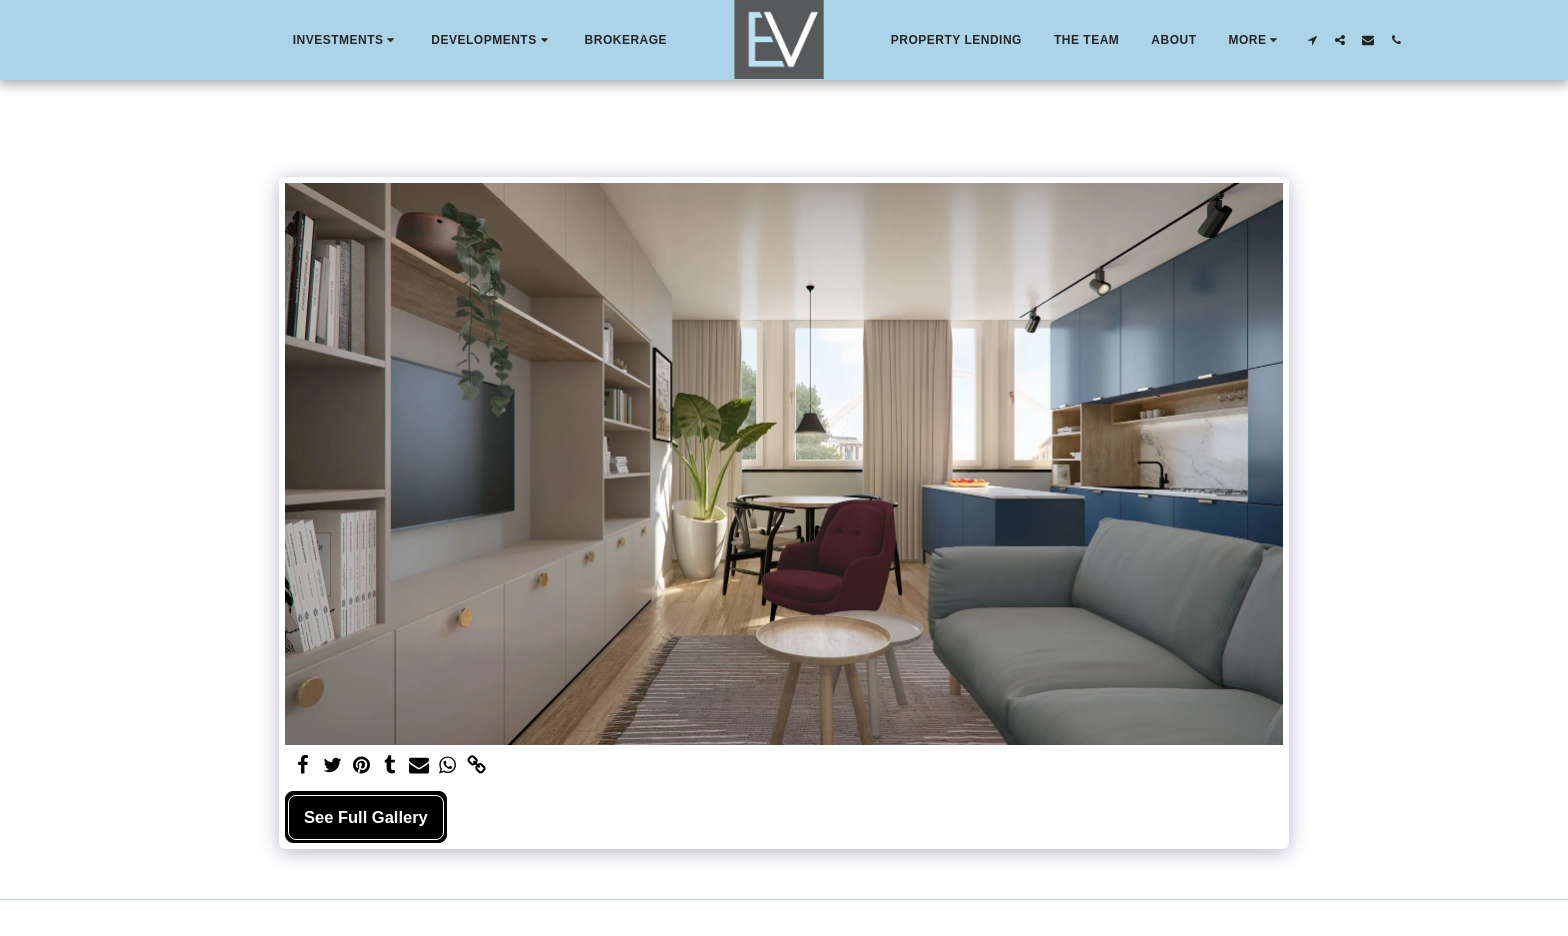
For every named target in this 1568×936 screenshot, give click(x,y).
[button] (346, 40)
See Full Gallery (366, 817)
